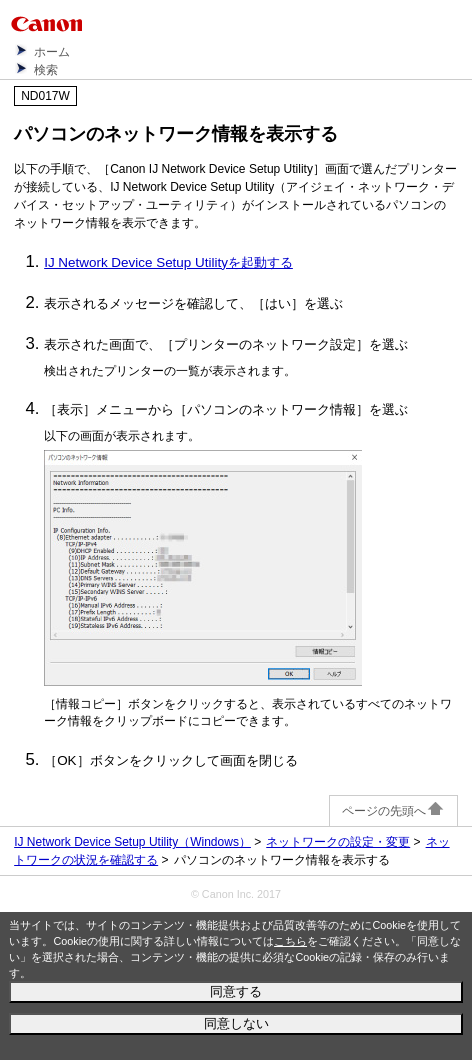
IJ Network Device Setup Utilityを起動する (168, 262)
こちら (290, 941)
